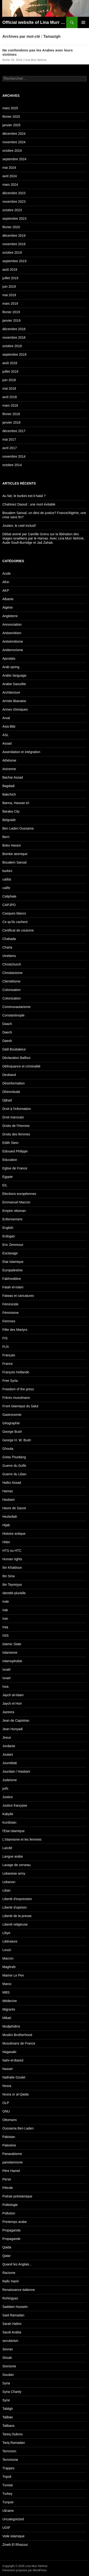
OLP (5, 2103)
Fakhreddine (11, 1279)
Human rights (12, 1559)
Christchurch (11, 964)
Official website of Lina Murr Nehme (34, 22)
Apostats (8, 658)
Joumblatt (9, 1763)
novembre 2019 (13, 244)
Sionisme (9, 2366)
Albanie (8, 599)
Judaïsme (9, 1780)
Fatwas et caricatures (18, 1296)
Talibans (8, 2426)
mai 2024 (9, 167)
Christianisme (12, 973)
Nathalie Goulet (13, 2077)
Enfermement (12, 1219)
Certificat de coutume (18, 930)
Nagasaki (9, 2052)
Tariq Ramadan (13, 2443)
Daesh (7, 1041)
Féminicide (10, 1304)
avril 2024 (9, 176)
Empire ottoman (14, 1211)
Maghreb (8, 1967)
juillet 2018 (10, 371)
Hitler (6, 1542)
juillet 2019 (10, 278)
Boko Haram (11, 845)
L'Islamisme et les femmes (22, 1839)
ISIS (5, 1635)
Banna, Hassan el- (16, 803)
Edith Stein (10, 1143)
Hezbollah (9, 1516)
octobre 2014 (12, 465)
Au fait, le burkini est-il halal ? (24, 496)
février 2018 (11, 414)
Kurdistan (9, 1822)
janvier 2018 (11, 422)
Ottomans (9, 2120)
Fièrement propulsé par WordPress (24, 2570)
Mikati (6, 2018)
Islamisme (9, 1652)
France (7, 1364)
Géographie (11, 1423)
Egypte (7, 1177)
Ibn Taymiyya (12, 1584)
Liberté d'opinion (14, 1907)
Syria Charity (11, 2392)
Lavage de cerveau (16, 1865)
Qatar (6, 2256)
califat (6, 879)
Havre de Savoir (14, 1508)
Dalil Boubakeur (14, 1049)
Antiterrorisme (12, 650)
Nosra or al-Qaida (15, 2094)
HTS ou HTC (11, 1550)
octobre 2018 (12, 346)
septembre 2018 (14, 354)
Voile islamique (13, 2536)
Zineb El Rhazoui (15, 2544)
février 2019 (11, 312)
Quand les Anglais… (17, 2264)
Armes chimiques (15, 709)
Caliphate (9, 896)
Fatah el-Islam (12, 1287)
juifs (5, 1788)
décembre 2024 (13, 133)
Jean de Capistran (15, 1720)
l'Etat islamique (13, 1831)
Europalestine (12, 1270)
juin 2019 (9, 286)
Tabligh (7, 2409)
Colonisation (11, 990)
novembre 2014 (13, 456)
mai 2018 (9, 388)
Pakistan (8, 2137)
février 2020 (11, 227)
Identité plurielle (14, 1593)
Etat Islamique (12, 1262)
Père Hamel (11, 2171)
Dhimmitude (11, 1092)
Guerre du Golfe (14, 1465)
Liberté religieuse (15, 1924)
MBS (5, 1992)
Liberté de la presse (17, 1916)
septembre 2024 (14, 159)
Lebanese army (13, 1873)
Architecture (11, 692)
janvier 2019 (11, 320)
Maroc (7, 1984)
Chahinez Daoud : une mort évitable (28, 504)
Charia (7, 947)
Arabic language (14, 675)
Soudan (8, 2375)
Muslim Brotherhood (17, 2035)
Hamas (7, 1491)
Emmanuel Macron (16, 1202)
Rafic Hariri (10, 2281)
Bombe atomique (15, 854)
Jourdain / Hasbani (16, 1771)
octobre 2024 (12, 150)
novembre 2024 (13, 142)
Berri (5, 837)
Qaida (6, 2247)
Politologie (10, 2205)
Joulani (7, 1754)
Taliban (7, 2417)
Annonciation (12, 624)
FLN (5, 1347)
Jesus (6, 1737)
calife (6, 888)
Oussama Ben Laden (18, 2128)
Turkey (7, 2494)
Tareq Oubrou (12, 2434)
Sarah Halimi (11, 2324)
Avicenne (9, 769)
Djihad (7, 1100)
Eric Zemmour (12, 1245)
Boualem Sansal (14, 862)
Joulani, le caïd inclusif (19, 525)
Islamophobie (12, 1661)
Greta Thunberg (14, 1457)
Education (9, 1160)
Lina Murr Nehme (35, 60)
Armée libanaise (14, 701)
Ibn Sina (8, 1576)
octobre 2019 (12, 252)
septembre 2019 (14, 261)
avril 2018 (9, 397)
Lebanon (8, 1882)
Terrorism (9, 2451)
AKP (5, 590)
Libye (6, 1933)
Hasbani (8, 1499)
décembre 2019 (13, 235)
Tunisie (7, 2485)
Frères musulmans (16, 1398)
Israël (6, 1669)
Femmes (8, 1321)
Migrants (8, 2009)
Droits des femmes (16, 1134)
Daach (7, 1024)
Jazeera (8, 1712)
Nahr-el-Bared (12, 2060)
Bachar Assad (12, 777)
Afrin (5, 582)
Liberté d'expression (17, 1899)
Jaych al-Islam (12, 1695)
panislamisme (12, 2162)
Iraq (5, 1627)
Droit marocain (13, 1117)
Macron (8, 1958)
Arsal (6, 718)
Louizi (6, 1950)
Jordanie (8, 1746)
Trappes (8, 2468)
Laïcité (7, 1848)
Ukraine (8, 2511)
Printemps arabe (14, 2222)
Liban (6, 1890)
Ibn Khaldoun (12, 1567)
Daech (7, 1032)
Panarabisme (12, 2154)
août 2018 (9, 363)
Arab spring (10, 667)
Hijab (6, 1525)
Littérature (9, 1941)
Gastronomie (11, 1415)
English (7, 1228)
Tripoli (6, 2477)
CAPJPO (9, 905)
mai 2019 (9, 295)
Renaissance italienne (18, 2290)
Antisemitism (11, 633)
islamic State (11, 1644)
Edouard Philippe (15, 1151)
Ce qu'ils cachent (15, 922)
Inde (5, 1601)
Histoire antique (13, 1533)
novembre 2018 (13, 337)
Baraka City (10, 811)
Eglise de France (14, 1168)
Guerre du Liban (14, 1474)
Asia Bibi (8, 726)
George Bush (12, 1431)
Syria (6, 2383)
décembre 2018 (13, 329)
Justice (7, 1797)
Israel (6, 1678)
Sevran (7, 2349)
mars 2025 (10, 108)
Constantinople (13, 1015)
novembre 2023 (13, 201)
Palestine (9, 2145)
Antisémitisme (12, 641)
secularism (10, 2341)
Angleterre (10, 616)
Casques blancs (14, 913)
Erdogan (8, 1236)
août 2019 (9, 269)
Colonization (11, 998)
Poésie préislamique (17, 2196)
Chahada (9, 939)
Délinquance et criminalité (21, 1066)
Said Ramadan (13, 2315)
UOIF (6, 2528)
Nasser (7, 2069)
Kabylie (7, 1814)
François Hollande (15, 1372)
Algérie (7, 607)
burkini (7, 871)
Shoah (7, 2358)
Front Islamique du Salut (20, 1406)
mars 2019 (10, 303)
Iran (5, 1618)
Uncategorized (13, 2519)
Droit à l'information (16, 1109)
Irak (5, 1610)
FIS (5, 1338)
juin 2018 (9, 380)
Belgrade (9, 820)
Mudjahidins (11, 2026)
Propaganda (11, 2230)
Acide (6, 573)
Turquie (8, 2502)
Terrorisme (10, 2460)
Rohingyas (10, 2298)
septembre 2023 (14, 218)
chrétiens (9, 956)
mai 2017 (9, 439)
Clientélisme (11, 981)
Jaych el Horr (12, 1703)
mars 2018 (10, 405)
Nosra (6, 2086)
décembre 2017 (13, 431)
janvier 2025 (11, 125)
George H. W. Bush (16, 1440)
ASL (5, 735)
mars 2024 (10, 184)
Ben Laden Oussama (18, 828)
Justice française (14, 1805)
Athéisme (9, 760)
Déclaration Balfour (16, 1058)
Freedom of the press (18, 1389)
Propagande (11, 2239)
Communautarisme (16, 1007)
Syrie (6, 2400)
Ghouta (7, 1448)
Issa (5, 1686)
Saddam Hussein (15, 2307)
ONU (6, 2111)
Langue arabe (12, 1856)
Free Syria (10, 1381)
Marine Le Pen (13, 1975)
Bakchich (9, 794)
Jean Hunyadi (12, 1729)
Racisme (8, 2273)
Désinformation (13, 1083)
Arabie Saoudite (14, 684)
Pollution (8, 2213)
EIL (4, 1185)
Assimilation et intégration (21, 752)
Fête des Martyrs (14, 1330)
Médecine (9, 2001)
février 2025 (11, 116)
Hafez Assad (11, 1482)
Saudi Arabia (11, 2332)
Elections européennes (19, 1194)
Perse (6, 2179)
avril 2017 (9, 448)
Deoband (9, 1075)
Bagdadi (8, 786)
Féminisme (10, 1313)
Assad (7, 743)
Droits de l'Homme (16, 1126)
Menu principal (83, 22)
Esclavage (10, 1253)
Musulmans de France (18, 2043)
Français (8, 1355)
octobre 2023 (12, 210)
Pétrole (7, 2188)
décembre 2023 (13, 193)
